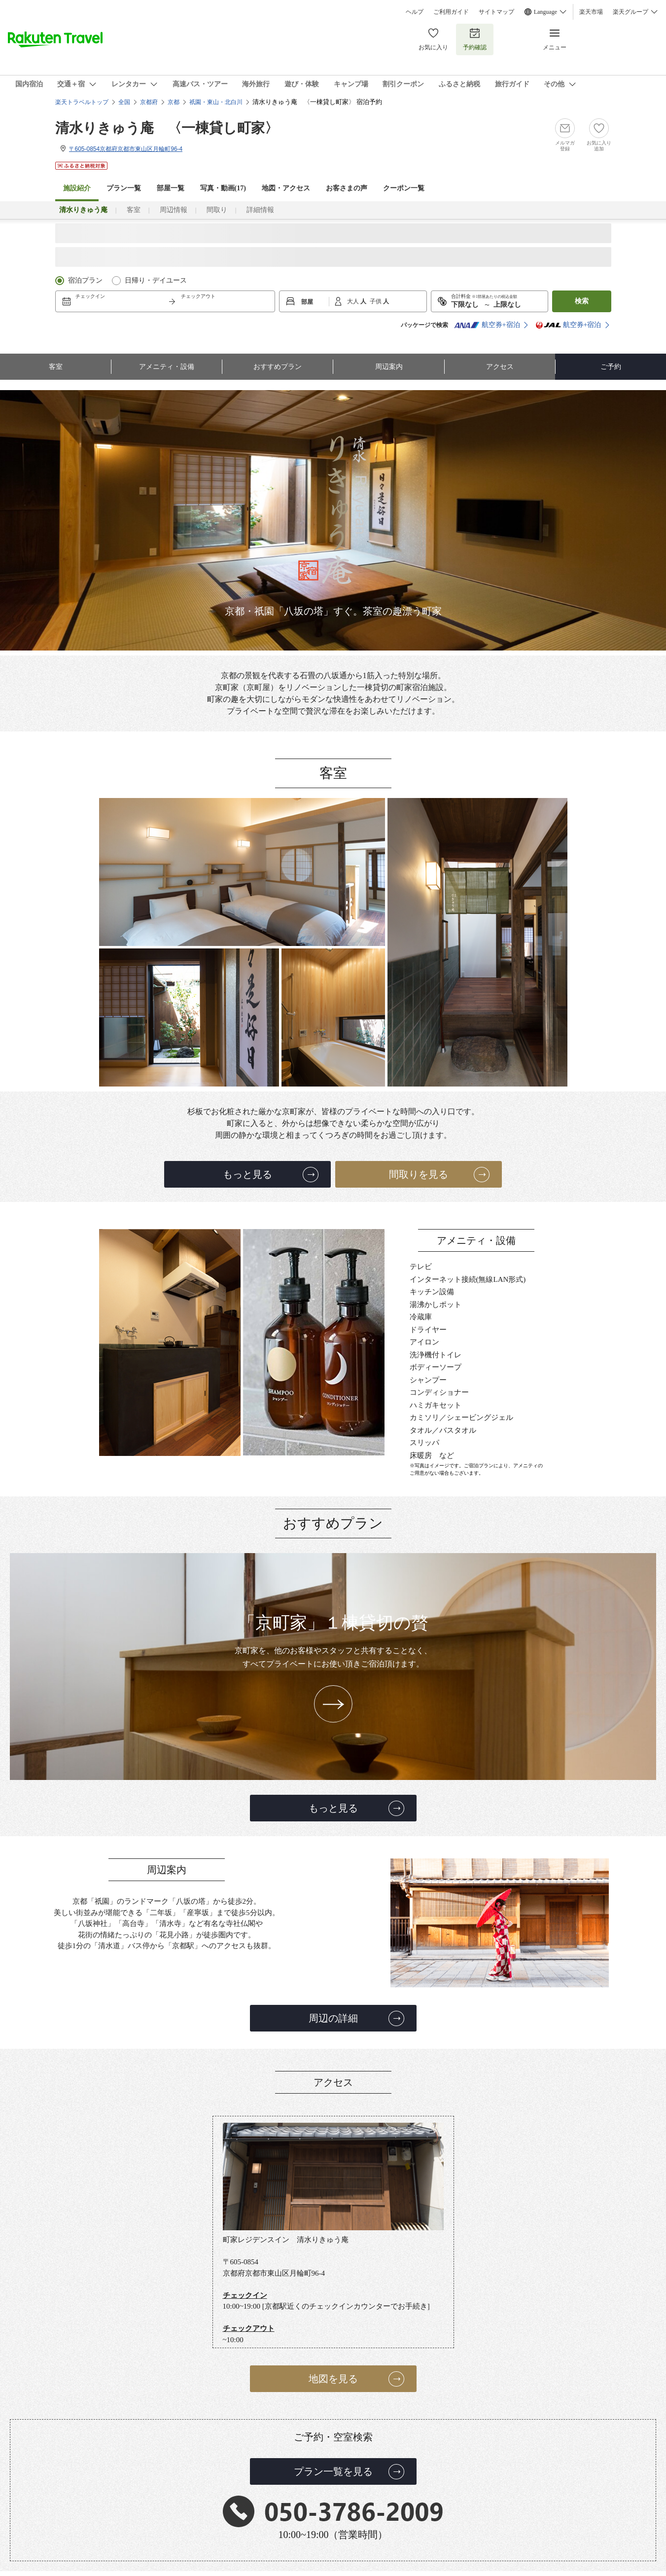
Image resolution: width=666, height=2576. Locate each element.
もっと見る (247, 1174)
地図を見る (333, 2378)
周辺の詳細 (333, 2018)
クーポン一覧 (403, 188)
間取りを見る (418, 1174)
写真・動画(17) (223, 188)
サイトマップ (496, 11)
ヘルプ (414, 11)
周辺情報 (173, 210)
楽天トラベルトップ (81, 102)
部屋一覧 (170, 188)
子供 (376, 301)
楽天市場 (591, 11)
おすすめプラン (277, 366)
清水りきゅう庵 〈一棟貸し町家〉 (167, 128)
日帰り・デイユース (156, 280)
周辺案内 (389, 366)
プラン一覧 (123, 188)
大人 (353, 301)
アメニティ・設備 (166, 366)
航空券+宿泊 (487, 325)
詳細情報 (260, 210)
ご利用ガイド (451, 11)
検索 (582, 301)
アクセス (500, 366)
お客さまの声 (346, 188)
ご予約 (610, 366)
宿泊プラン (85, 280)
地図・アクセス (286, 188)
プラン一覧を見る (333, 2471)
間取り (217, 210)
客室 (133, 210)
